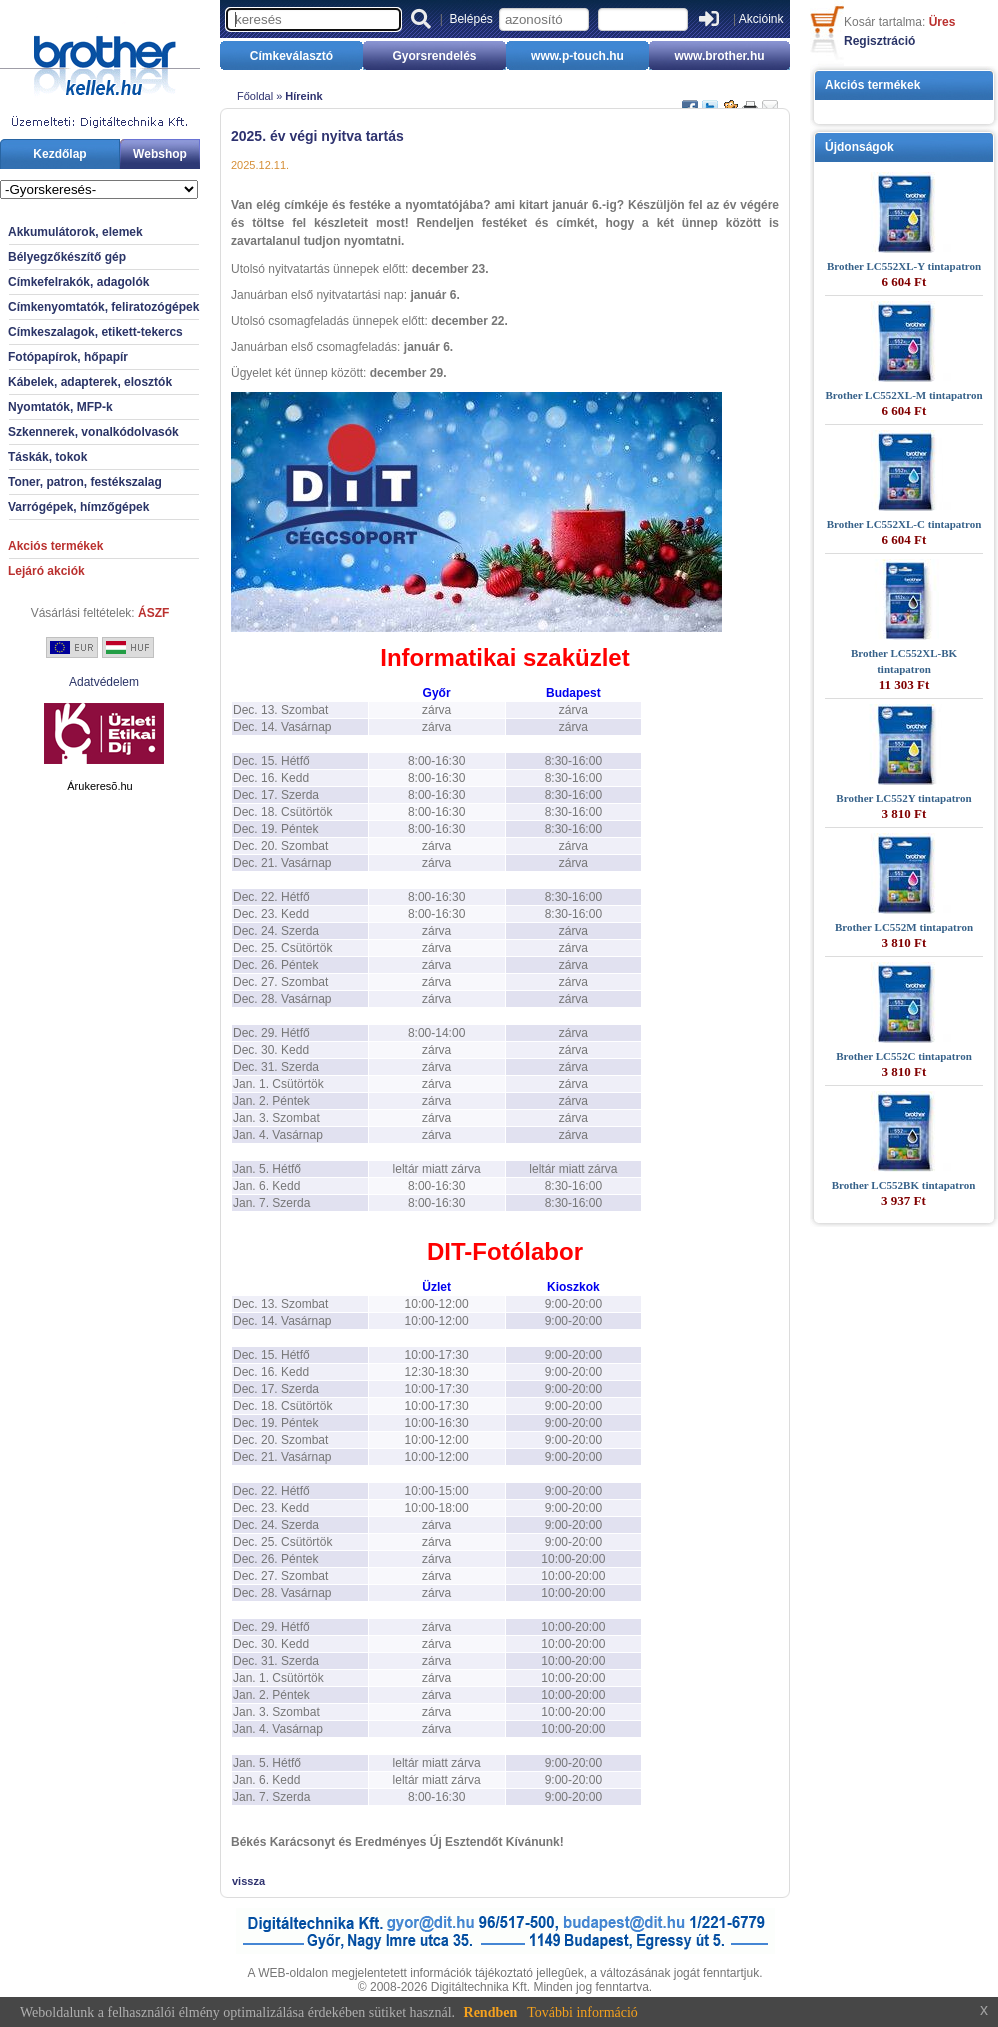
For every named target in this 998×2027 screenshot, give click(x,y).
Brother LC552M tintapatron (904, 927)
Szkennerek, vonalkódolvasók (93, 432)
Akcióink (761, 19)
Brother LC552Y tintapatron (903, 798)
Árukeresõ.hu (99, 786)
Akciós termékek (55, 546)
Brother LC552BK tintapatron (904, 1185)
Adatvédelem (104, 682)
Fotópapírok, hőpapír (68, 357)
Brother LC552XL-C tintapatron (904, 524)
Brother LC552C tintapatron (904, 1056)
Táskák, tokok (47, 457)
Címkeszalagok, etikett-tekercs (95, 332)
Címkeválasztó (291, 56)
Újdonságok (859, 147)
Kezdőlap (59, 154)
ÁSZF (153, 613)
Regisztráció (879, 41)
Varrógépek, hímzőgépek (78, 507)
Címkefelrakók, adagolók (78, 282)
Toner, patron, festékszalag (85, 482)
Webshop (160, 154)
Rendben (491, 2012)
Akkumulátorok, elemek (75, 232)
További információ (582, 2012)
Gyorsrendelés (434, 56)
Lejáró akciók (46, 571)
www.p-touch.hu (577, 56)
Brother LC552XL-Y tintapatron (904, 266)
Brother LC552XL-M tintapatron (903, 395)
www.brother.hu (719, 56)
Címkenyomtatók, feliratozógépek (103, 307)
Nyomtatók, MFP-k (60, 407)
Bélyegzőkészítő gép (67, 257)
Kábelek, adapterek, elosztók (90, 382)
